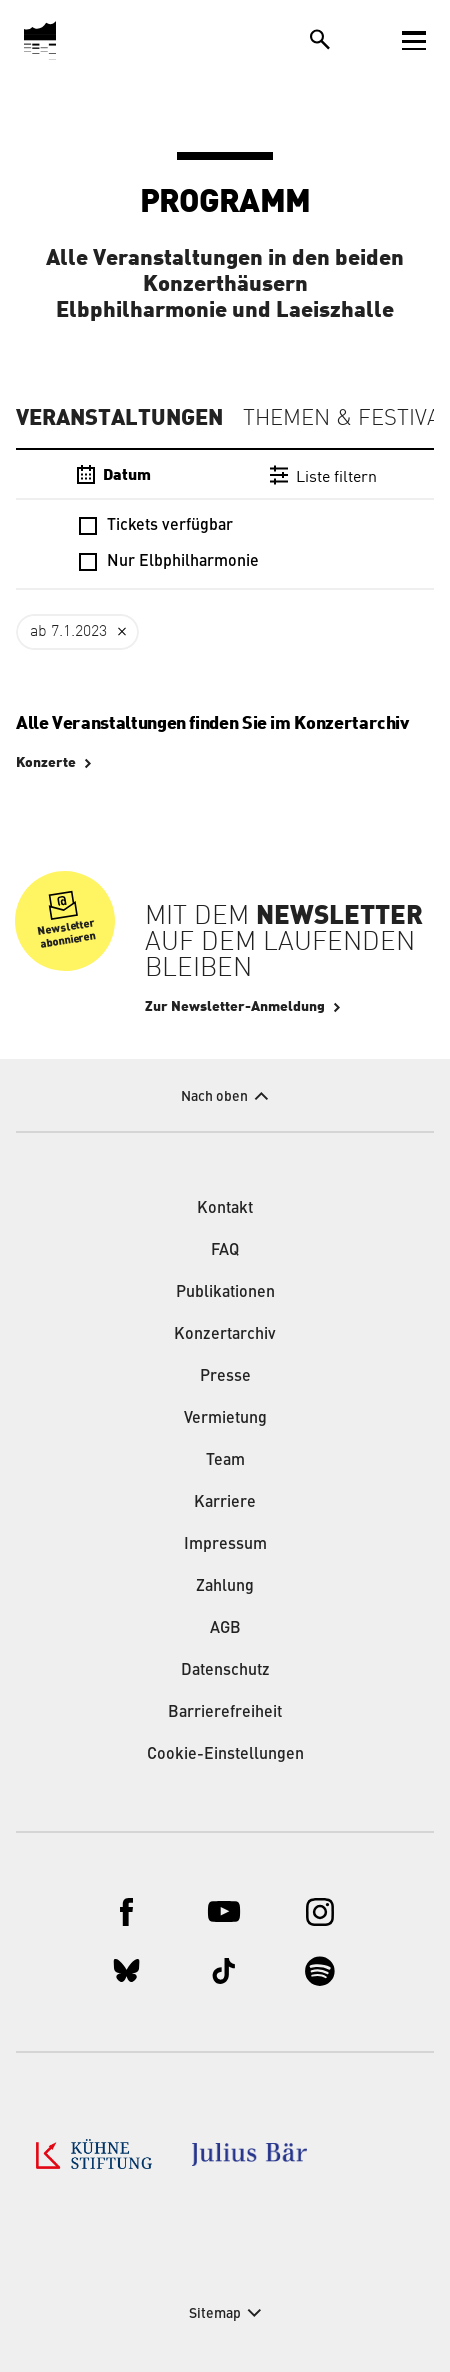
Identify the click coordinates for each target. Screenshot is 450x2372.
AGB (225, 1629)
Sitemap (215, 2314)
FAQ (225, 1251)
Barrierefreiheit (225, 1713)
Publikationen (225, 1293)
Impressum (225, 1545)
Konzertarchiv (225, 1335)
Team (225, 1461)
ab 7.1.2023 (68, 632)
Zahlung (225, 1587)
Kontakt (225, 1209)
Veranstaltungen (119, 418)
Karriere (225, 1503)
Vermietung (225, 1419)
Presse (225, 1377)
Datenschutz (225, 1671)
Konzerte (46, 763)
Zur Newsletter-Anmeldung (235, 1007)
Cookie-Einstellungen (225, 1755)
